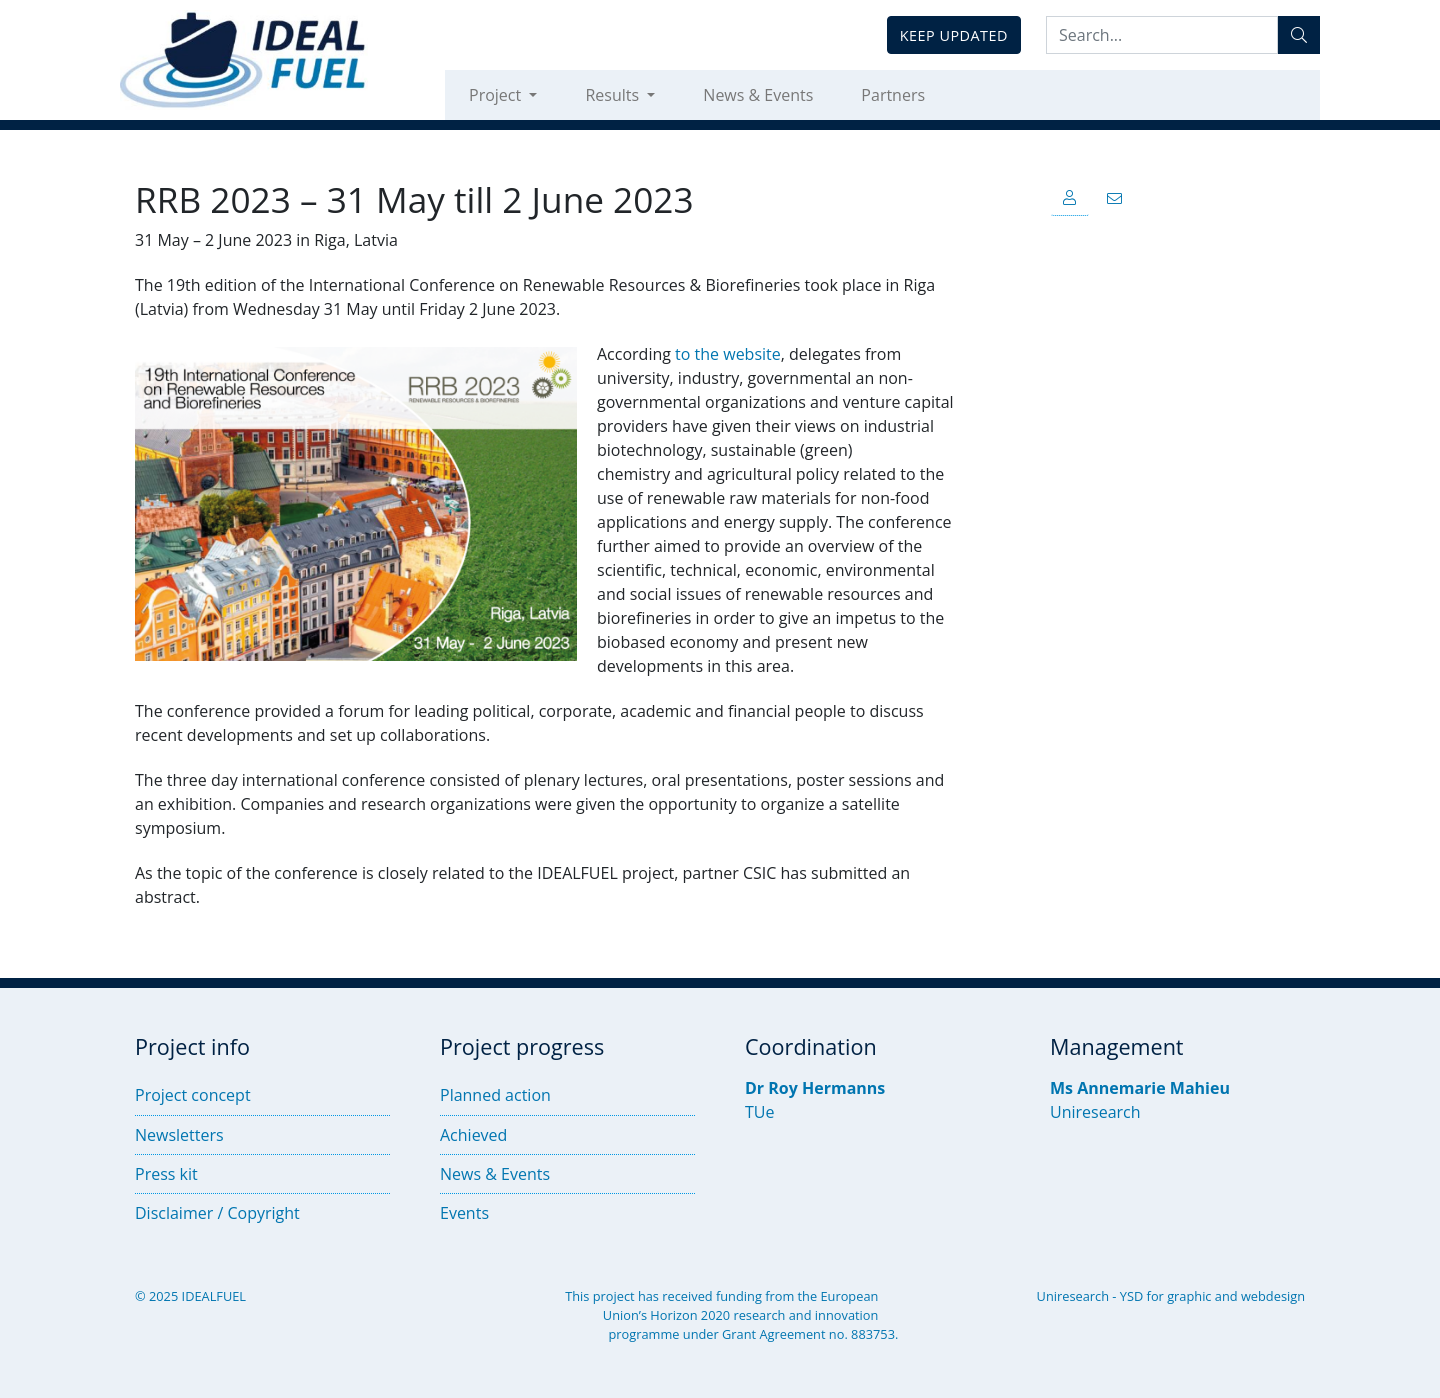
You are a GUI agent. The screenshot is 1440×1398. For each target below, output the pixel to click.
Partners (893, 95)
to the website (728, 354)
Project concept (193, 1095)
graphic (1189, 1296)
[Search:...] (1162, 35)
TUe (759, 1112)
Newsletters (179, 1135)
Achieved (473, 1135)
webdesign (1273, 1296)
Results (614, 95)
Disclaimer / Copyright (217, 1213)
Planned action (495, 1095)
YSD (1131, 1296)
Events (464, 1213)
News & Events (758, 95)
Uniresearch (1095, 1112)
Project (497, 95)
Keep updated (954, 35)
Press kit (166, 1174)
